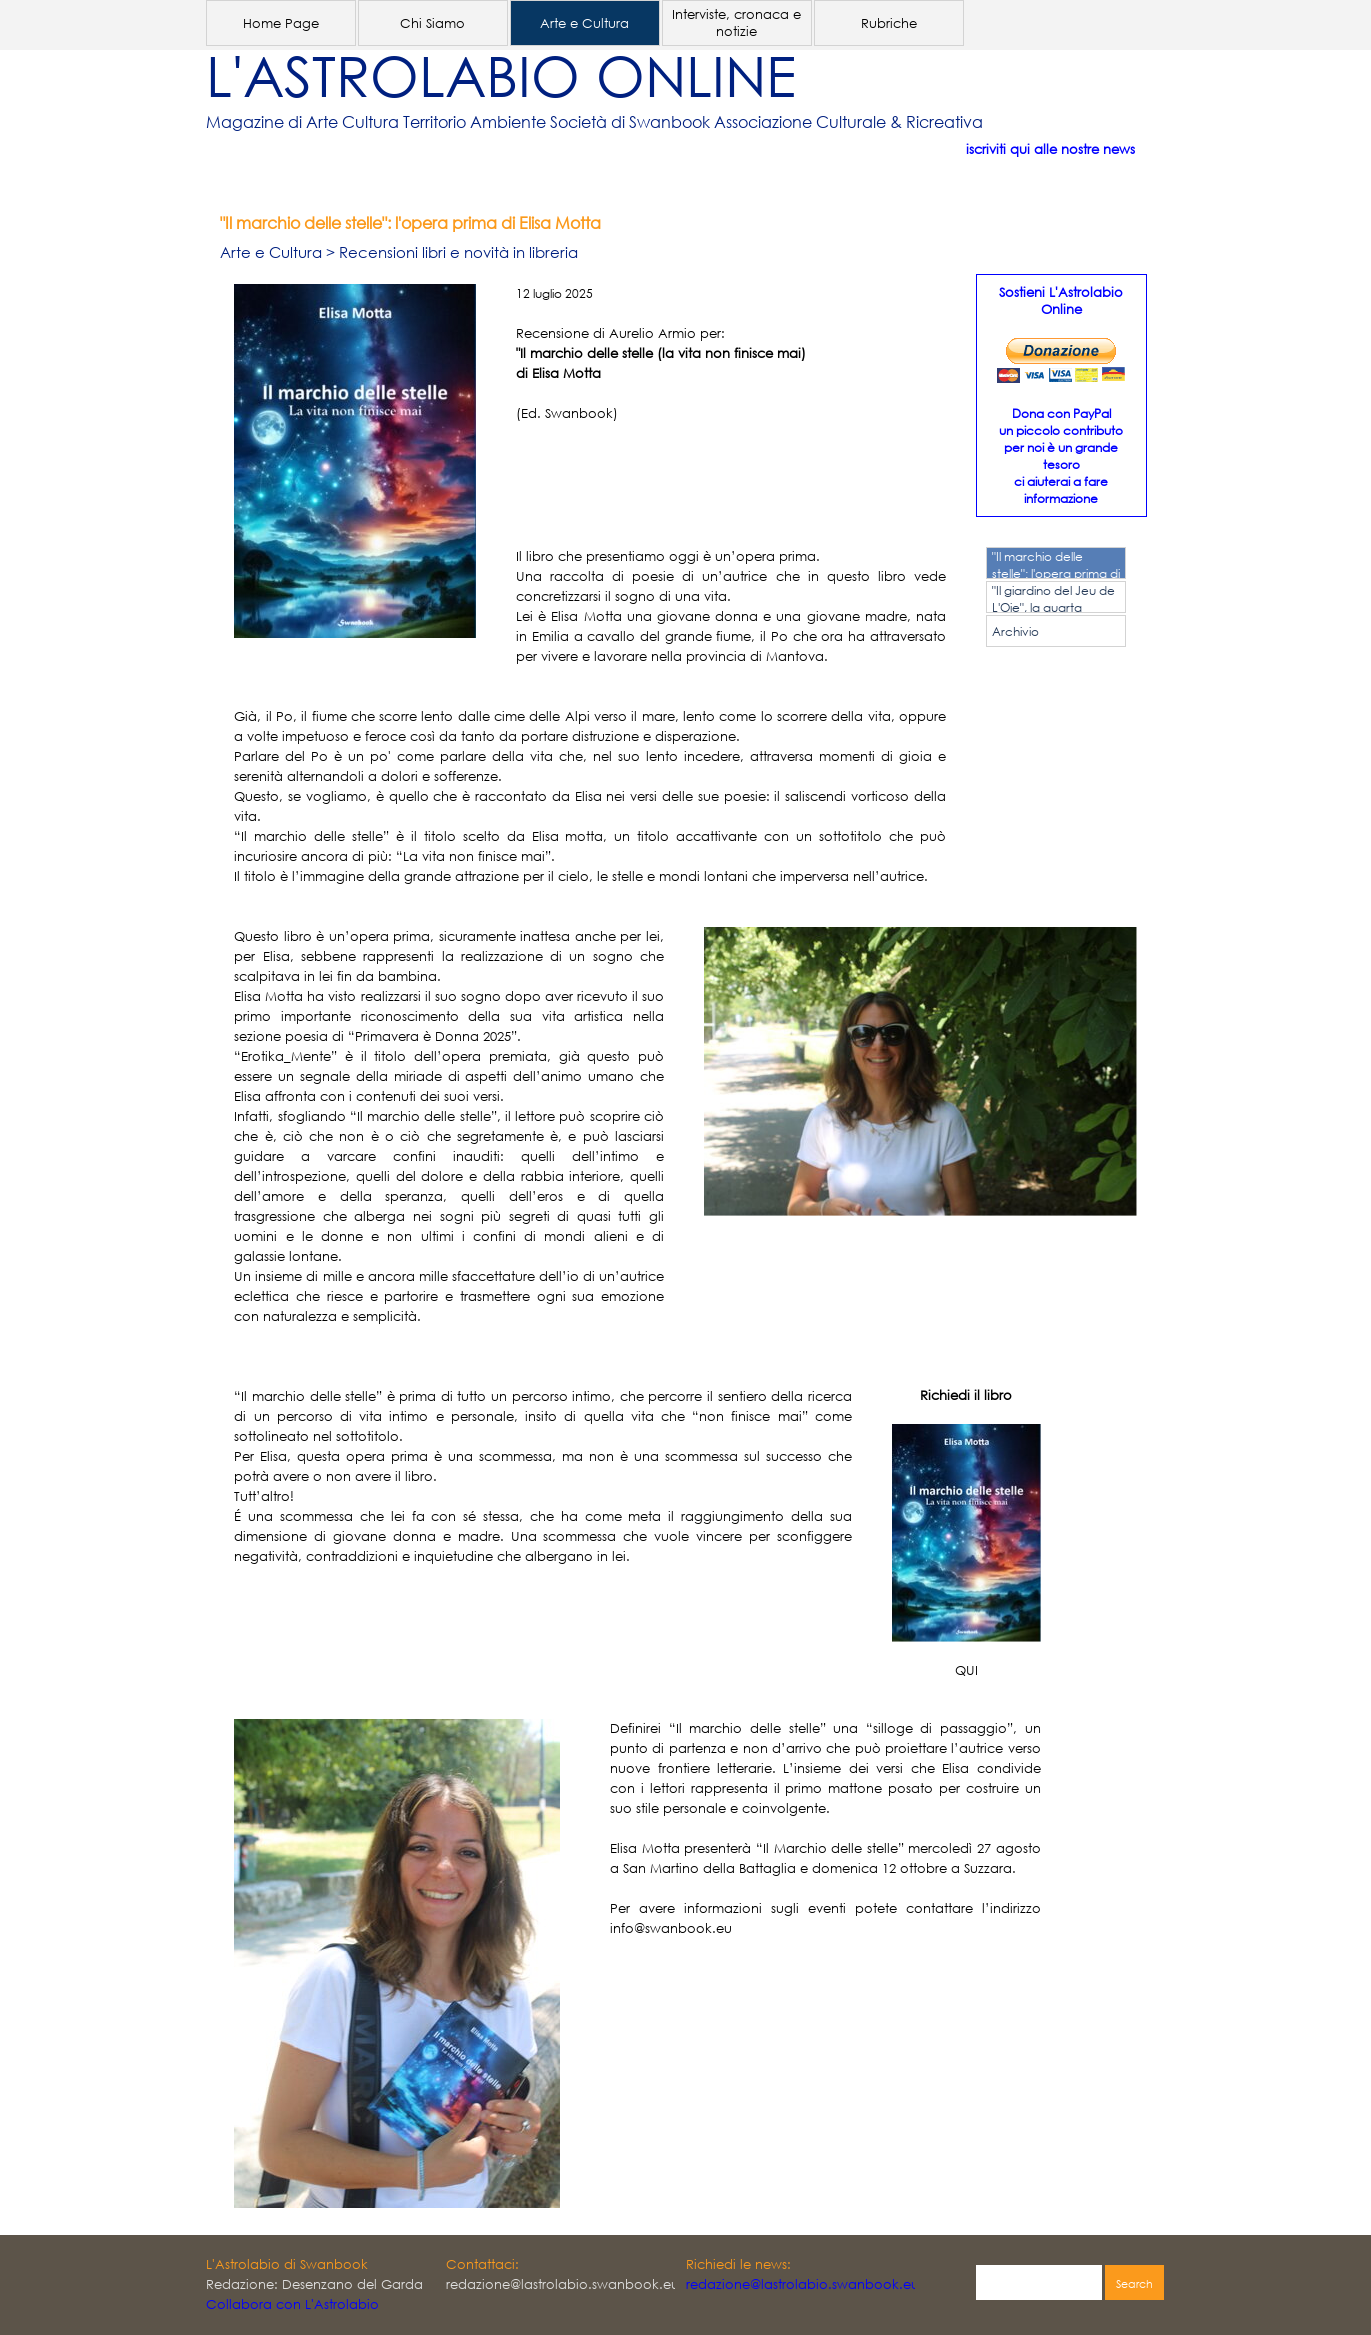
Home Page (281, 23)
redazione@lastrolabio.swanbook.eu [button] (802, 2284)
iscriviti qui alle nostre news (1050, 149)
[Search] (1039, 2284)
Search (1134, 2284)
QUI (966, 1670)
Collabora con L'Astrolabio (292, 2304)
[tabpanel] (656, 122)
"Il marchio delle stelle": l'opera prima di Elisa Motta (1056, 573)
